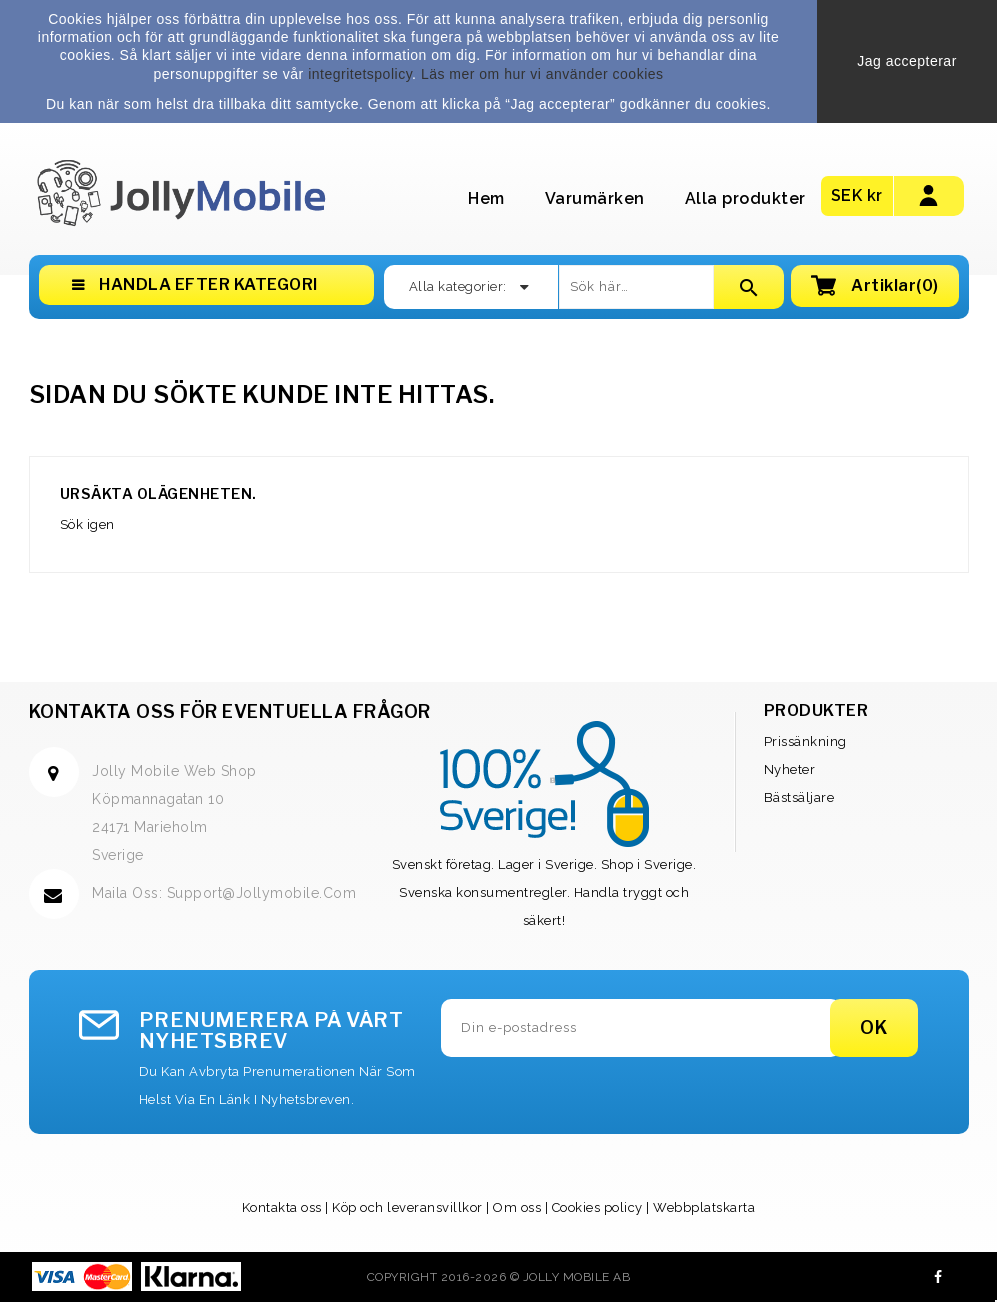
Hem (486, 198)
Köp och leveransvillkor (407, 1207)
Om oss (517, 1207)
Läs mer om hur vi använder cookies (542, 74)
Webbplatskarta (704, 1207)
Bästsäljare (799, 797)
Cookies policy (597, 1207)
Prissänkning (805, 741)
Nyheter (790, 769)
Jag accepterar (907, 61)
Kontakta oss (282, 1207)
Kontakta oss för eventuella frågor (230, 711)
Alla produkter (745, 198)
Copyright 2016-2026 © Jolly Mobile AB (499, 1277)
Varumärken (595, 198)
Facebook (938, 1277)
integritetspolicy (360, 74)
